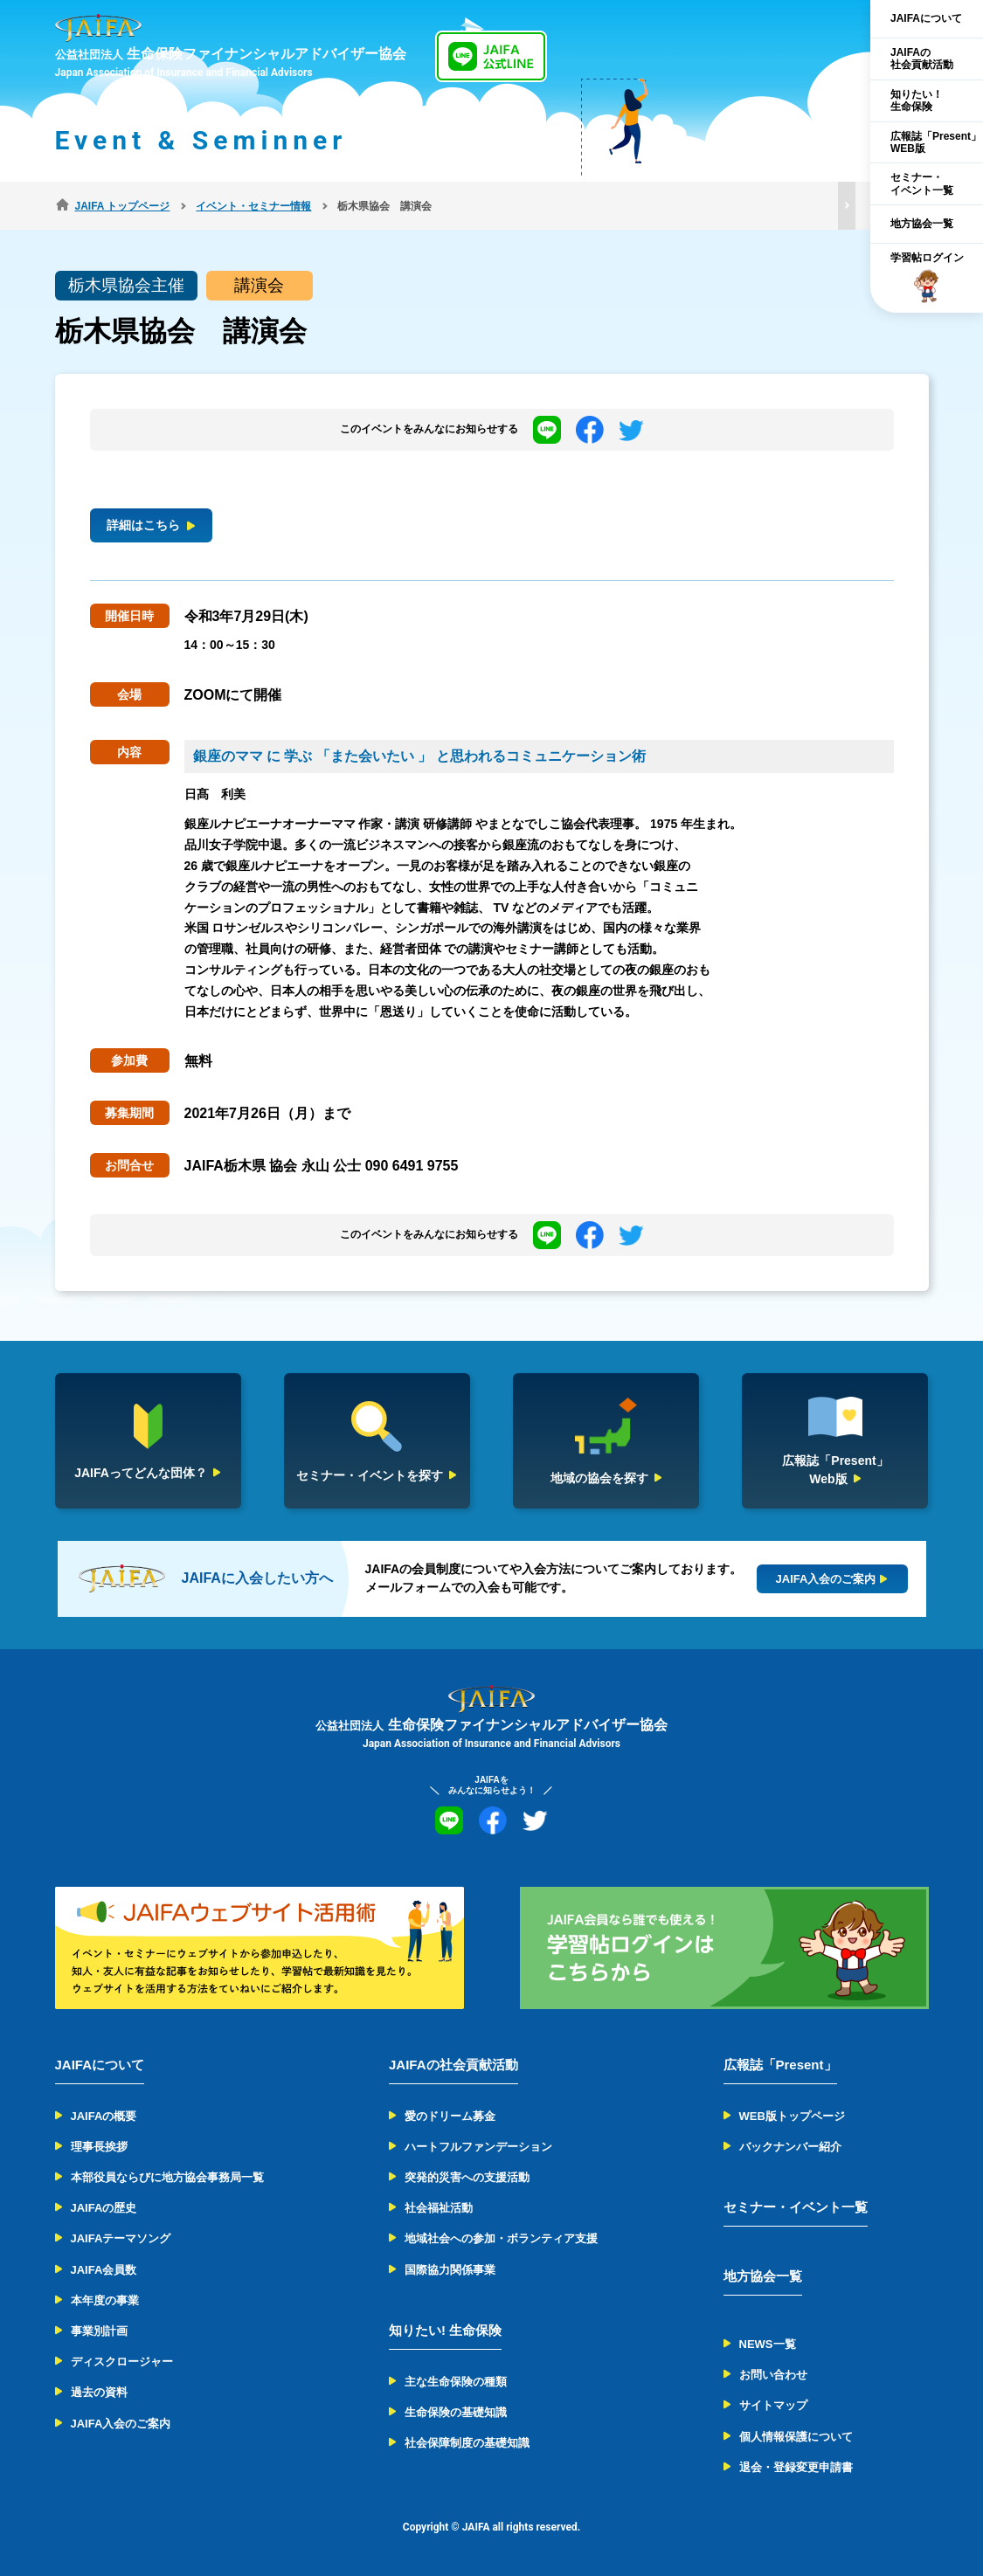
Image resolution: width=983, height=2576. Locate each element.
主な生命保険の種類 (456, 2381)
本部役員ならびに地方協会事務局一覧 (167, 2177)
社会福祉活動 (439, 2207)
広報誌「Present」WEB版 (935, 142)
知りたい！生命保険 (916, 100)
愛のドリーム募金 (450, 2116)
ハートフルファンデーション (478, 2146)
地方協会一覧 (921, 224)
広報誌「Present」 (780, 2064)
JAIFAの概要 (104, 2116)
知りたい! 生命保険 (445, 2330)
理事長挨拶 (99, 2146)
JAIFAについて (926, 18)
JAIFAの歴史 (104, 2207)
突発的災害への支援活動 (467, 2177)
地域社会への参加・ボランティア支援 (501, 2238)
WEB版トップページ (792, 2116)
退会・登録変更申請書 (796, 2467)
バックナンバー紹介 (790, 2146)
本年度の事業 (105, 2300)
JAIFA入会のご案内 (121, 2423)
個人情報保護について (796, 2436)
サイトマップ (773, 2405)
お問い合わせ (773, 2374)
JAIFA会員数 (104, 2269)
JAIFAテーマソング (121, 2238)
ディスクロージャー (122, 2361)
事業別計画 (99, 2331)
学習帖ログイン (927, 278)
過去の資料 (99, 2392)
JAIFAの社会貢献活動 (921, 58)
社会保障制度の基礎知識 (467, 2442)
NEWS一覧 (767, 2344)
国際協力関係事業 (450, 2269)
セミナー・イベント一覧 (921, 183)
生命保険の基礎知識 (456, 2412)
